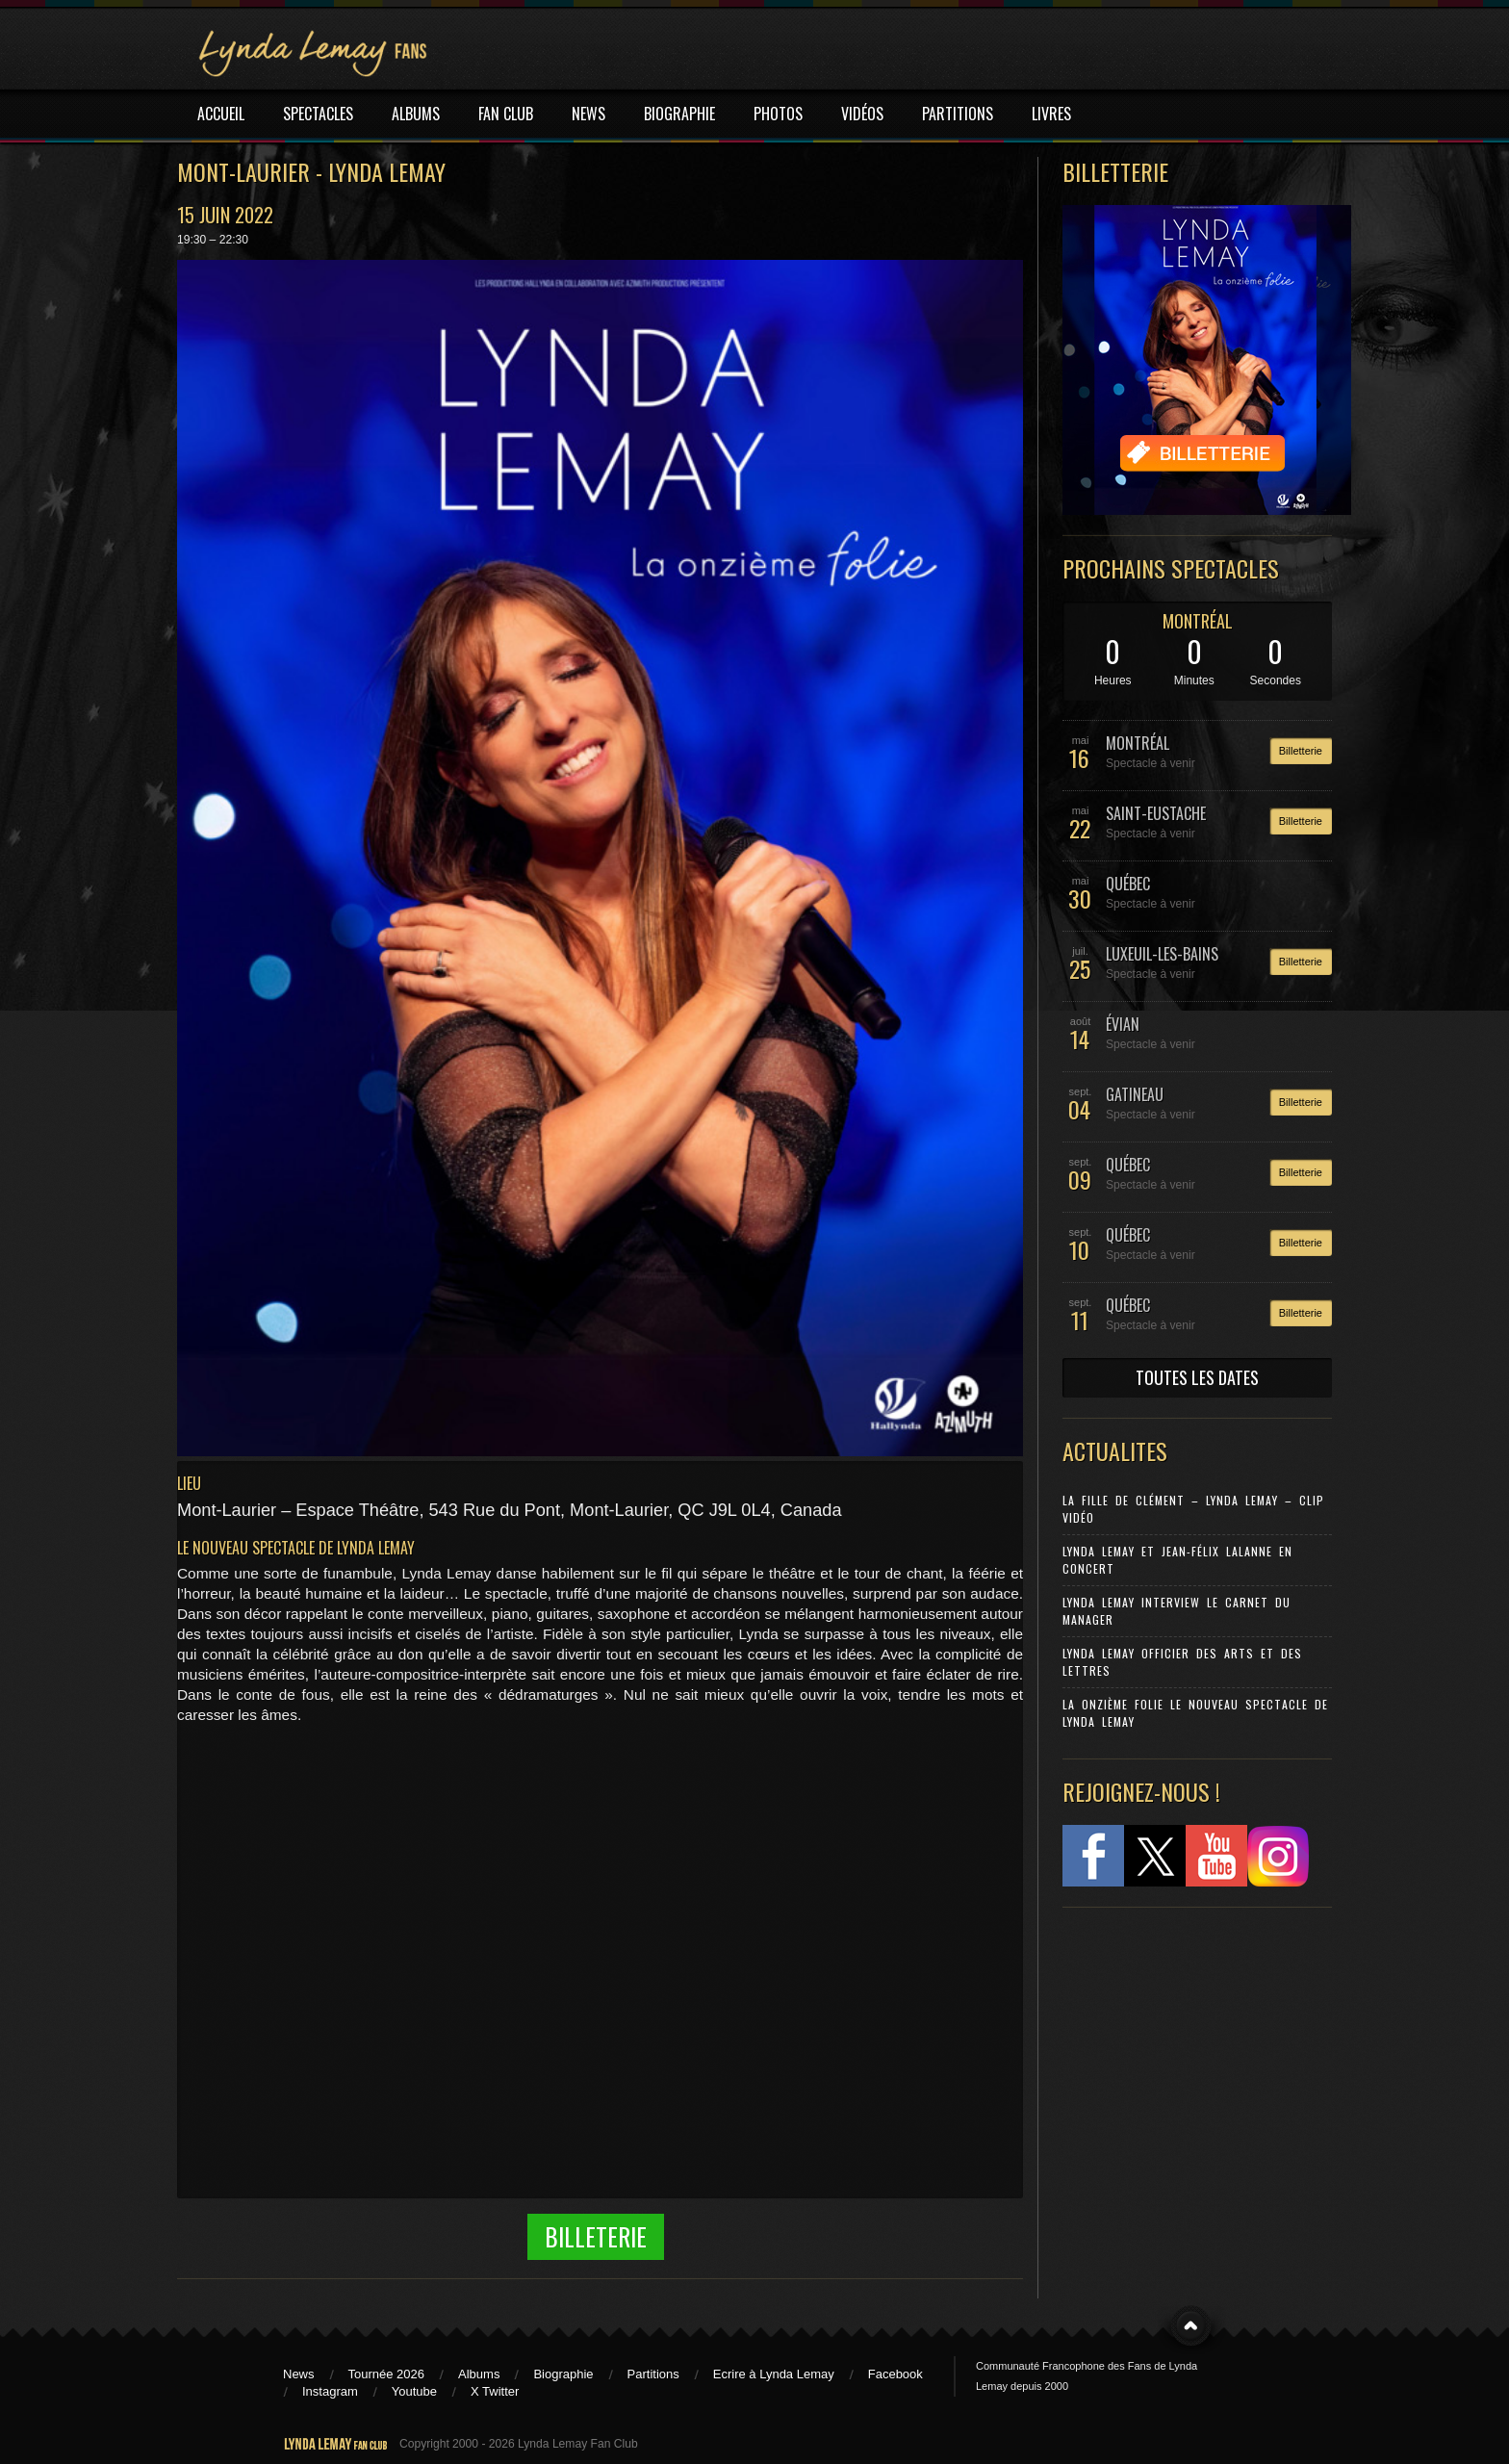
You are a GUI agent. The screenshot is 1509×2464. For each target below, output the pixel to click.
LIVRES (1051, 113)
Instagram (330, 2391)
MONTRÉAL (1198, 620)
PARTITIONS (957, 113)
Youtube (414, 2391)
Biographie (563, 2374)
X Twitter (495, 2391)
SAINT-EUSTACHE (1156, 813)
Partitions (653, 2374)
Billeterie (596, 2236)
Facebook (895, 2374)
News (299, 2374)
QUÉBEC (1128, 883)
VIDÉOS (862, 113)
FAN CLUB (505, 113)
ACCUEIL (220, 113)
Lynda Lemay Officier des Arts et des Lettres (1182, 1662)
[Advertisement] (1187, 2050)
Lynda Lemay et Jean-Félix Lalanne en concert (1177, 1560)
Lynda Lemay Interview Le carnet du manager (1176, 1611)
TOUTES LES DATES (1197, 1377)
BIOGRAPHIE (679, 113)
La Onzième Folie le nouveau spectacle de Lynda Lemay (1195, 1713)
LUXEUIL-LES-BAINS (1162, 953)
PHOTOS (778, 113)
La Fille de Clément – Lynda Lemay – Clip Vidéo (1193, 1509)
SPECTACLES (318, 113)
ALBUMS (416, 113)
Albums (478, 2374)
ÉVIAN (1122, 1024)
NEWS (588, 113)
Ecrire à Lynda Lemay (773, 2374)
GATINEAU (1135, 1094)
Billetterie (1300, 751)
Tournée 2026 (386, 2374)
